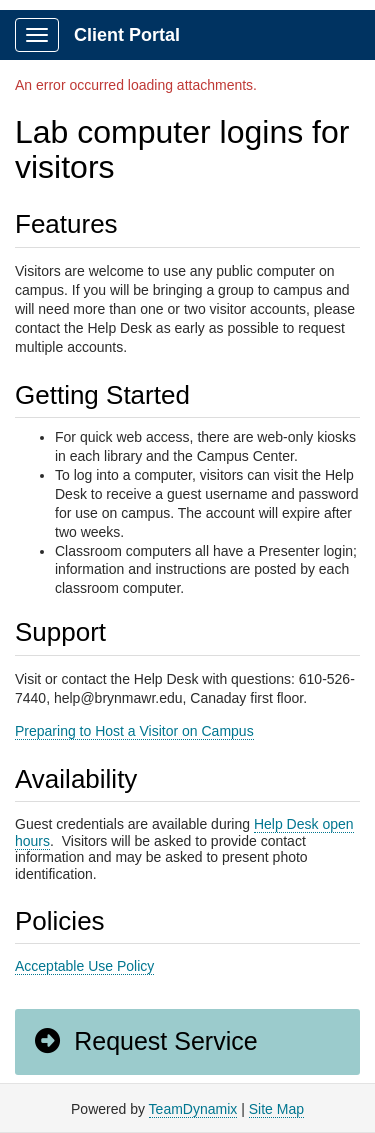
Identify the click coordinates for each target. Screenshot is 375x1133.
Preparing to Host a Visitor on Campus (134, 731)
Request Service (145, 1041)
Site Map (276, 1109)
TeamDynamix (193, 1109)
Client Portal (127, 35)
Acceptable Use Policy (84, 966)
